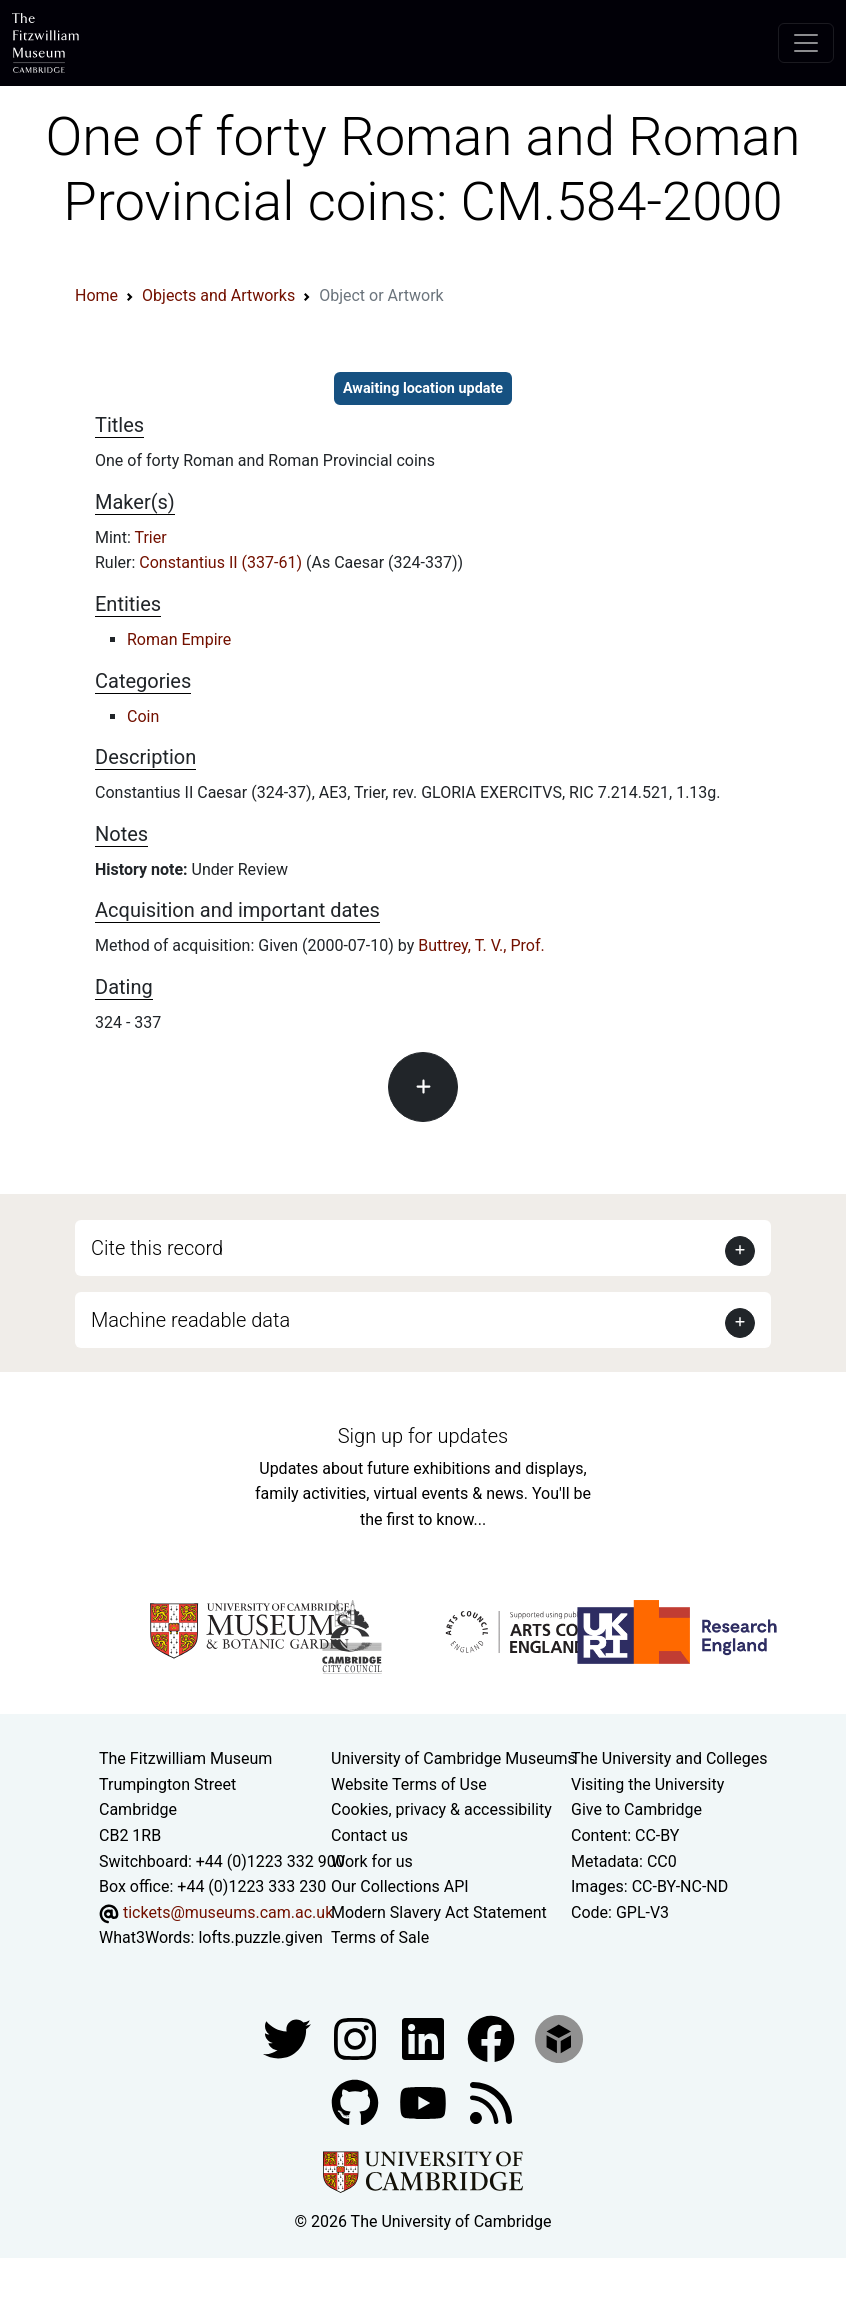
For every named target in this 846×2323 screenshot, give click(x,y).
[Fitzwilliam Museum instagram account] (357, 2037)
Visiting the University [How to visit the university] (647, 1784)
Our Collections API (400, 1886)
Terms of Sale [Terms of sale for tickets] (380, 1937)
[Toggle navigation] (806, 43)
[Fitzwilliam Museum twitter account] (289, 2037)
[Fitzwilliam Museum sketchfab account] (559, 2037)
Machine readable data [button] (190, 1320)
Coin (143, 716)
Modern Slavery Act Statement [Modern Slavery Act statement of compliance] (439, 1912)
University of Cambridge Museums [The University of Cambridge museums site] (453, 1758)
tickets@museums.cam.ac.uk (228, 1912)
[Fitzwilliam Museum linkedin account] (493, 2037)
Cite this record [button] (157, 1248)
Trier (150, 537)
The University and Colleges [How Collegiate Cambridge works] (669, 1758)
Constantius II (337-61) (222, 562)
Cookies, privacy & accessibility (441, 1809)
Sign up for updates (423, 1436)
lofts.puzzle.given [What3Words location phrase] (260, 1937)
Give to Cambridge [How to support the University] (636, 1809)
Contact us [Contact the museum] (369, 1835)
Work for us (372, 1861)
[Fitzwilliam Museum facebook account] (425, 2037)
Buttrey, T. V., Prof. (481, 945)
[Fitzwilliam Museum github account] (357, 2101)
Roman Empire (179, 639)
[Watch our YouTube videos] (425, 2101)
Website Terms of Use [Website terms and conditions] (409, 1784)
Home (96, 295)
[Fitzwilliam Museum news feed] (491, 2101)
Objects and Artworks (218, 295)
